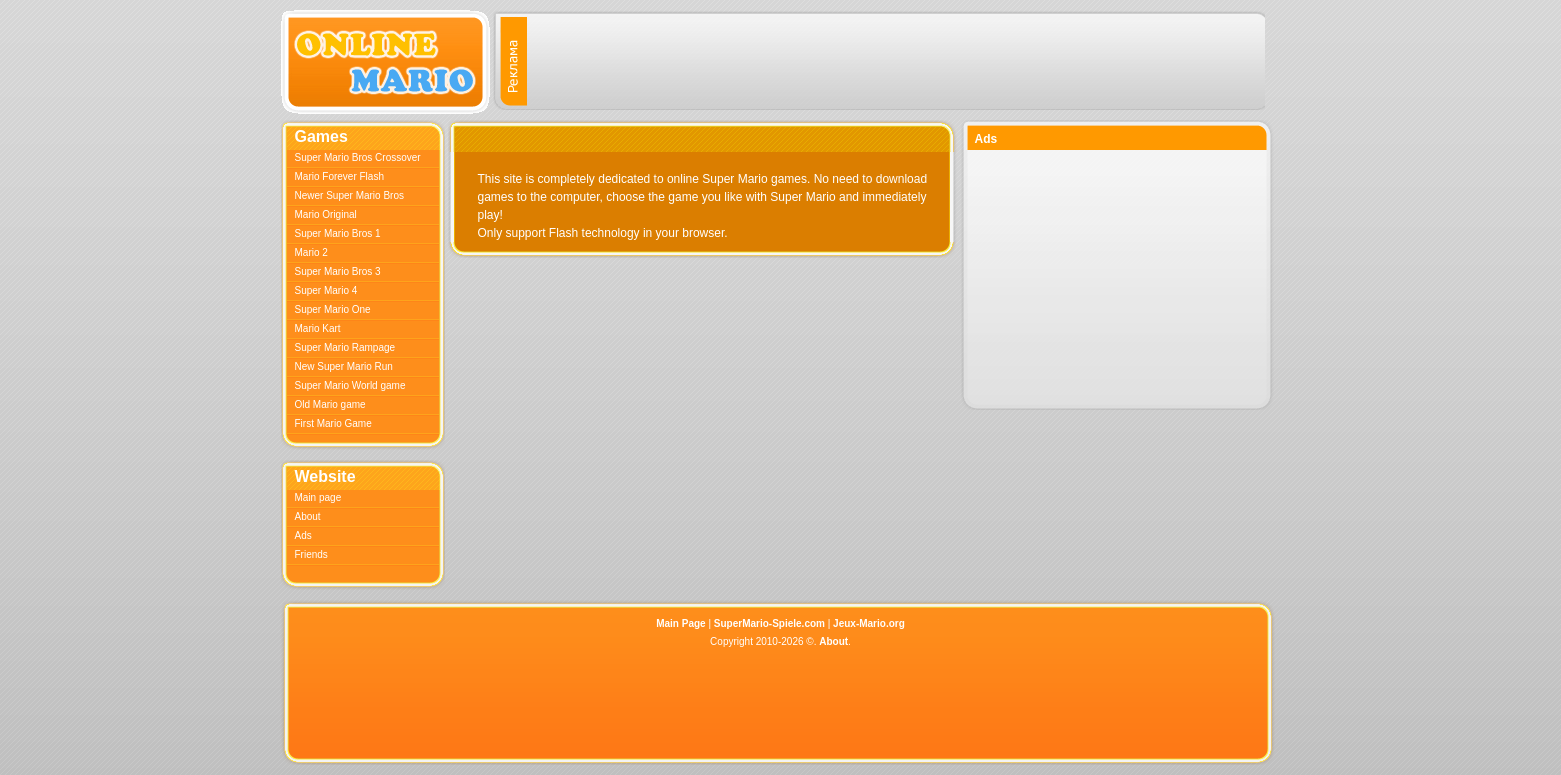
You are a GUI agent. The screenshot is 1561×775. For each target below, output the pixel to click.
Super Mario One (333, 309)
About (308, 516)
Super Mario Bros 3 (338, 271)
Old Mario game (330, 404)
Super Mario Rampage (345, 347)
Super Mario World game (350, 385)
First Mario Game (333, 423)
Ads (303, 535)
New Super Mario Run (344, 366)
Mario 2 (311, 252)
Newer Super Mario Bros (349, 195)
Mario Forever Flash (339, 176)
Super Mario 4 (326, 290)
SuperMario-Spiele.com (769, 623)
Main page (318, 497)
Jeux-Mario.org (869, 623)
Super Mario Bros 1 (338, 233)
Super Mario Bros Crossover (358, 157)
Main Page (680, 623)
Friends (311, 554)
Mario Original (326, 214)
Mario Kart (318, 328)
